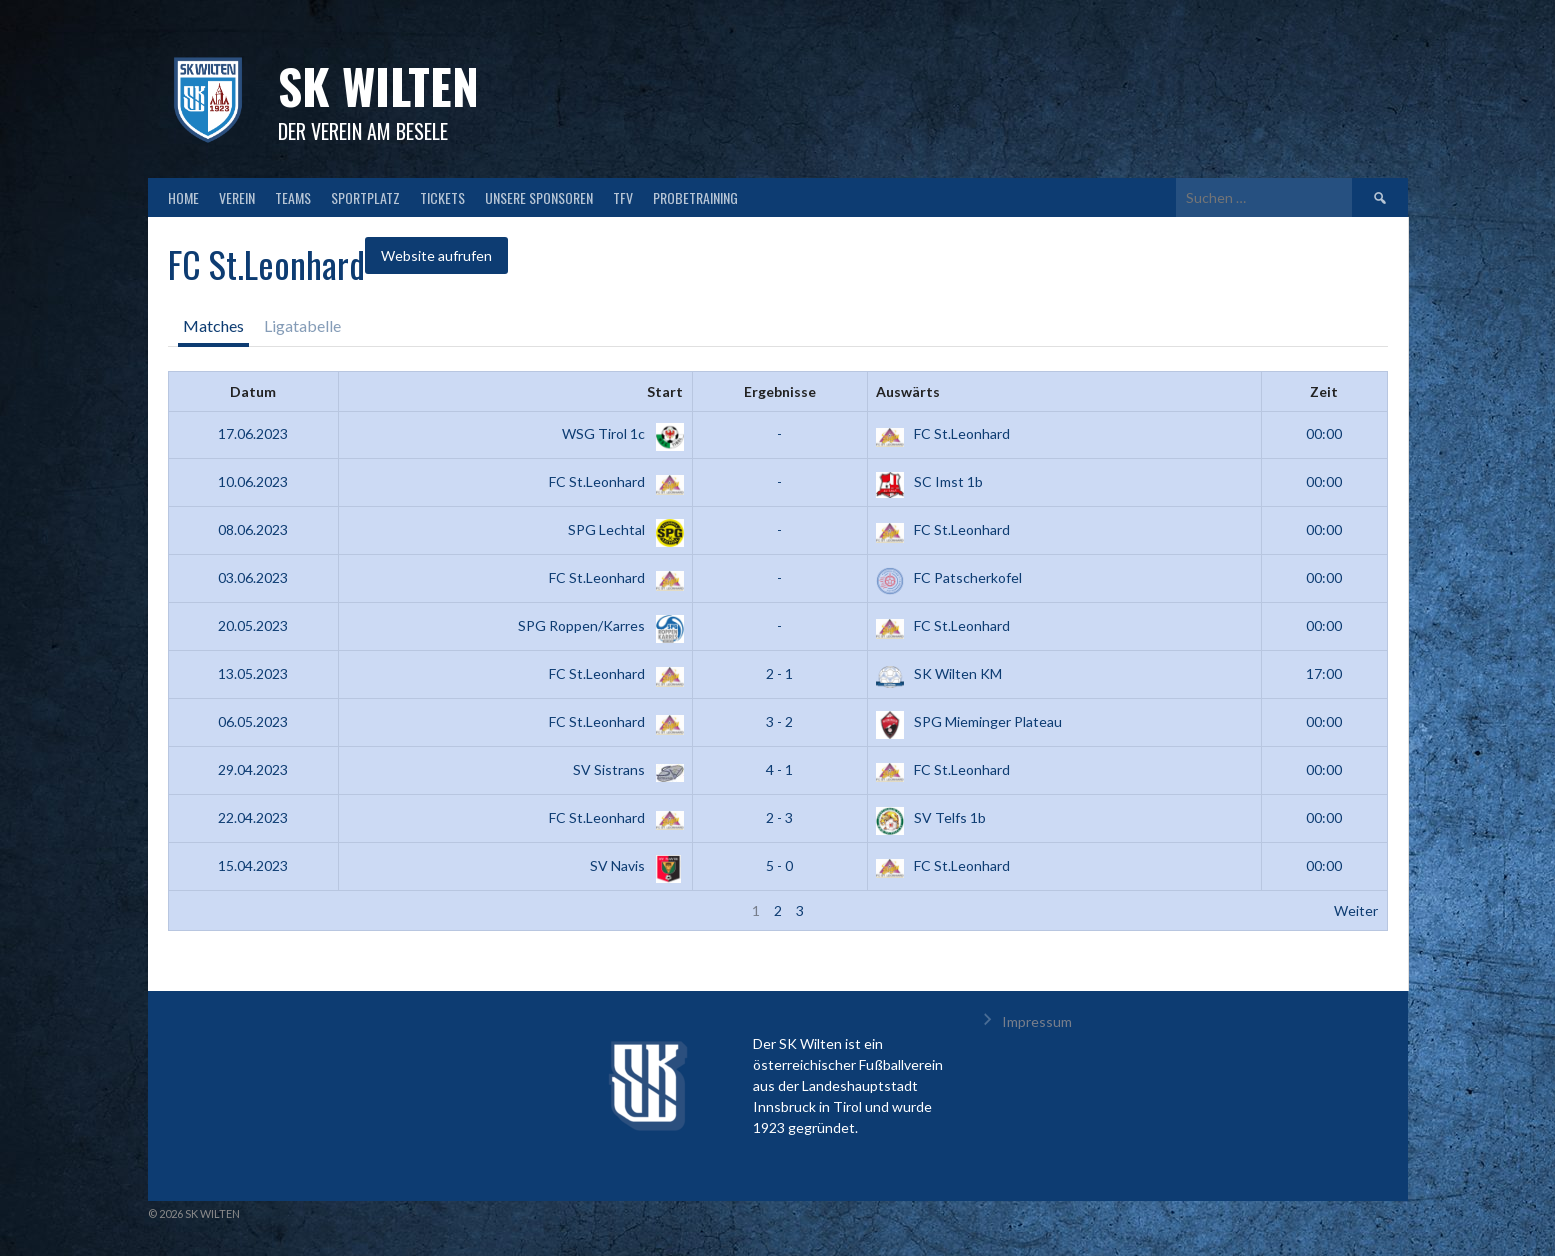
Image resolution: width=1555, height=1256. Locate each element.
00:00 (1324, 433)
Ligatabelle (302, 325)
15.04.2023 (253, 865)
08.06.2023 (253, 529)
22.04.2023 (253, 817)
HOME (183, 197)
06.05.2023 (253, 721)
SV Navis (633, 865)
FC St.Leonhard (943, 433)
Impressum (1037, 1021)
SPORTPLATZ (365, 197)
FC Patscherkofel (949, 577)
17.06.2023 (253, 433)
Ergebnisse (780, 391)
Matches (213, 325)
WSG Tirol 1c (619, 433)
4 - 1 (779, 769)
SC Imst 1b (929, 481)
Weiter (1356, 910)
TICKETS (442, 197)
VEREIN (237, 197)
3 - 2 (779, 721)
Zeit (1324, 391)
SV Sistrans (624, 769)
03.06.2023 (253, 577)
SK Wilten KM (939, 673)
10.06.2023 (253, 481)
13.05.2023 (253, 673)
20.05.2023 (253, 625)
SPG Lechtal (622, 529)
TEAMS (293, 197)
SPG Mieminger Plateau (969, 721)
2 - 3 (779, 817)
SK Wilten (378, 85)
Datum (253, 391)
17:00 (1324, 673)
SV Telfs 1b (931, 817)
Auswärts (908, 391)
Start (665, 391)
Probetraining (695, 197)
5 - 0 (779, 865)
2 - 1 (779, 673)
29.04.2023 (253, 769)
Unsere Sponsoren (539, 197)
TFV (623, 197)
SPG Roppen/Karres (597, 625)
